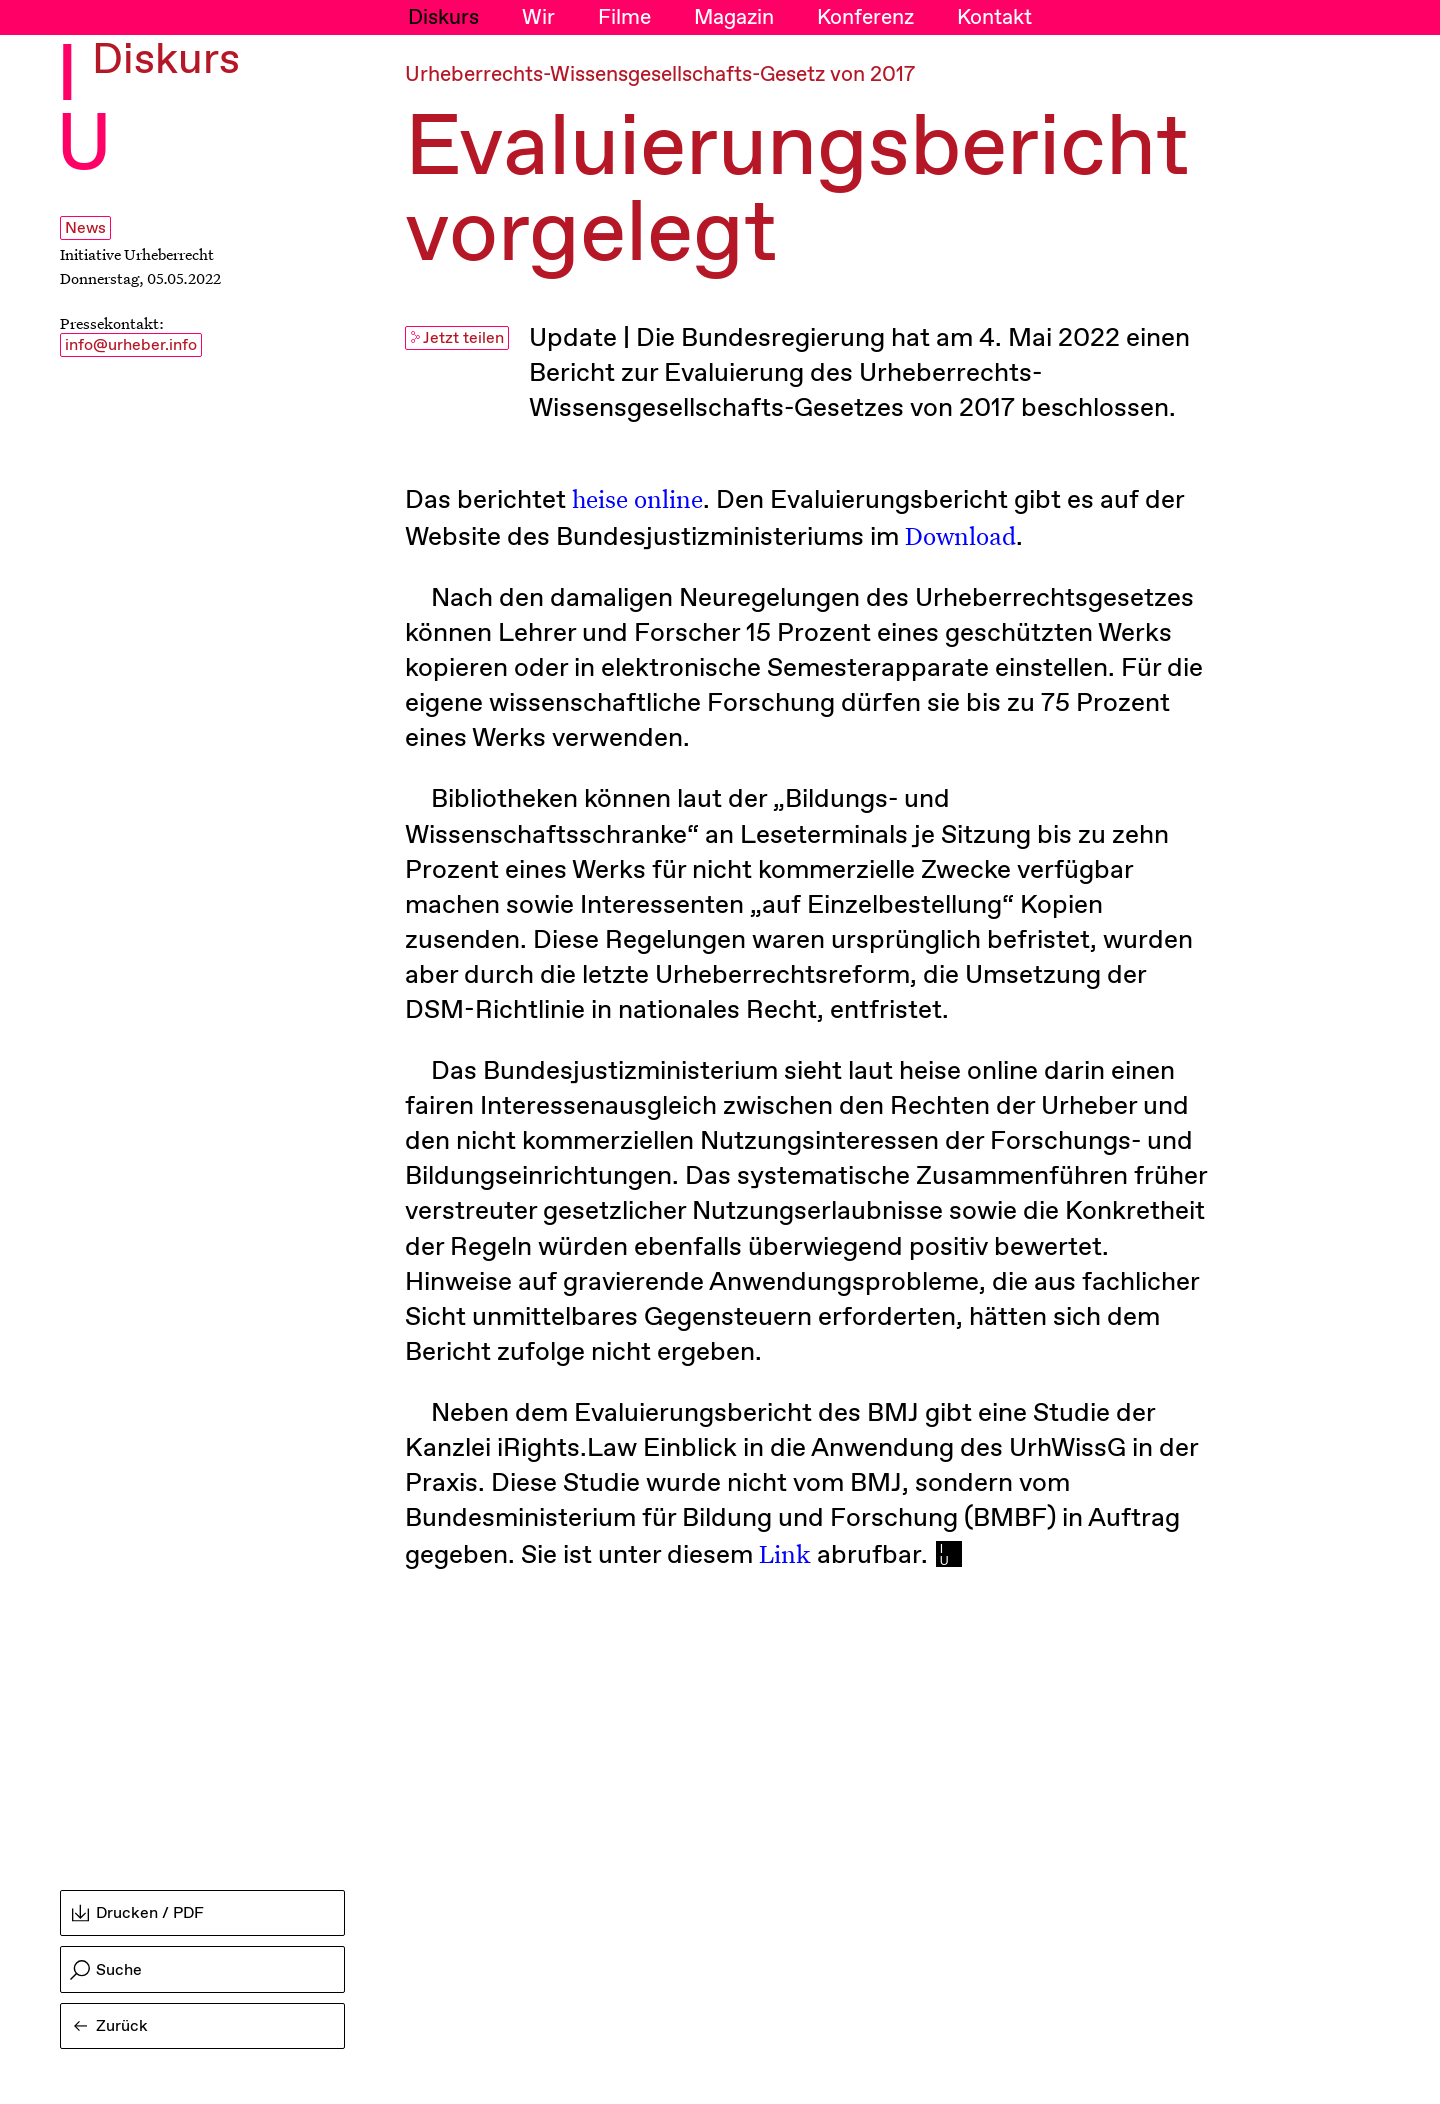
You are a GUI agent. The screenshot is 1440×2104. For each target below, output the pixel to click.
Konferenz (865, 18)
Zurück (111, 2026)
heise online (637, 498)
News (85, 228)
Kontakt (994, 18)
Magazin (734, 18)
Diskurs (443, 18)
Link (785, 1553)
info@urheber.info (131, 345)
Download (960, 535)
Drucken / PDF (138, 1913)
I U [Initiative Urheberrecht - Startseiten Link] (84, 111)
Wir (538, 18)
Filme (624, 18)
